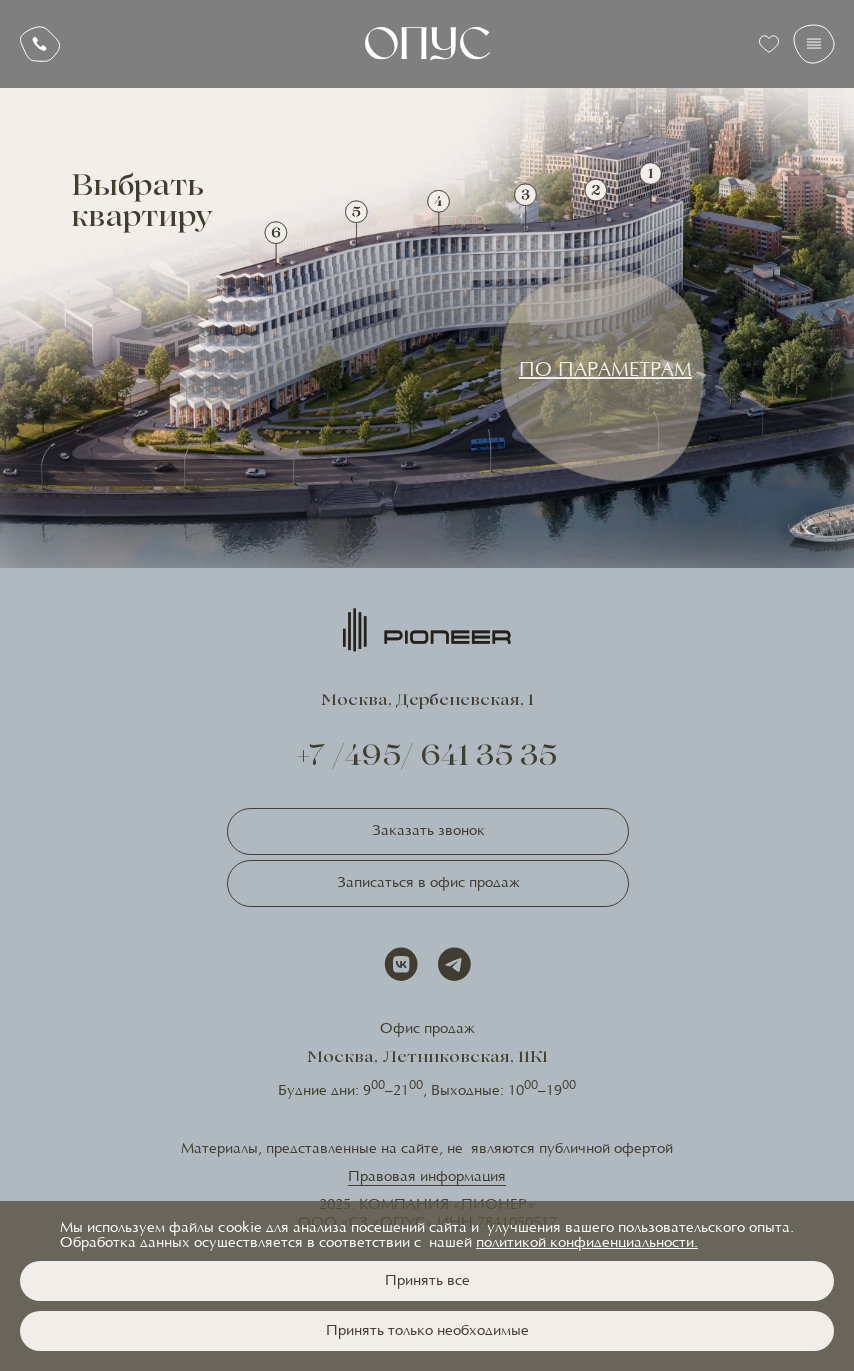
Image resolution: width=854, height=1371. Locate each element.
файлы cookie (215, 1228)
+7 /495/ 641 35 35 (427, 759)
